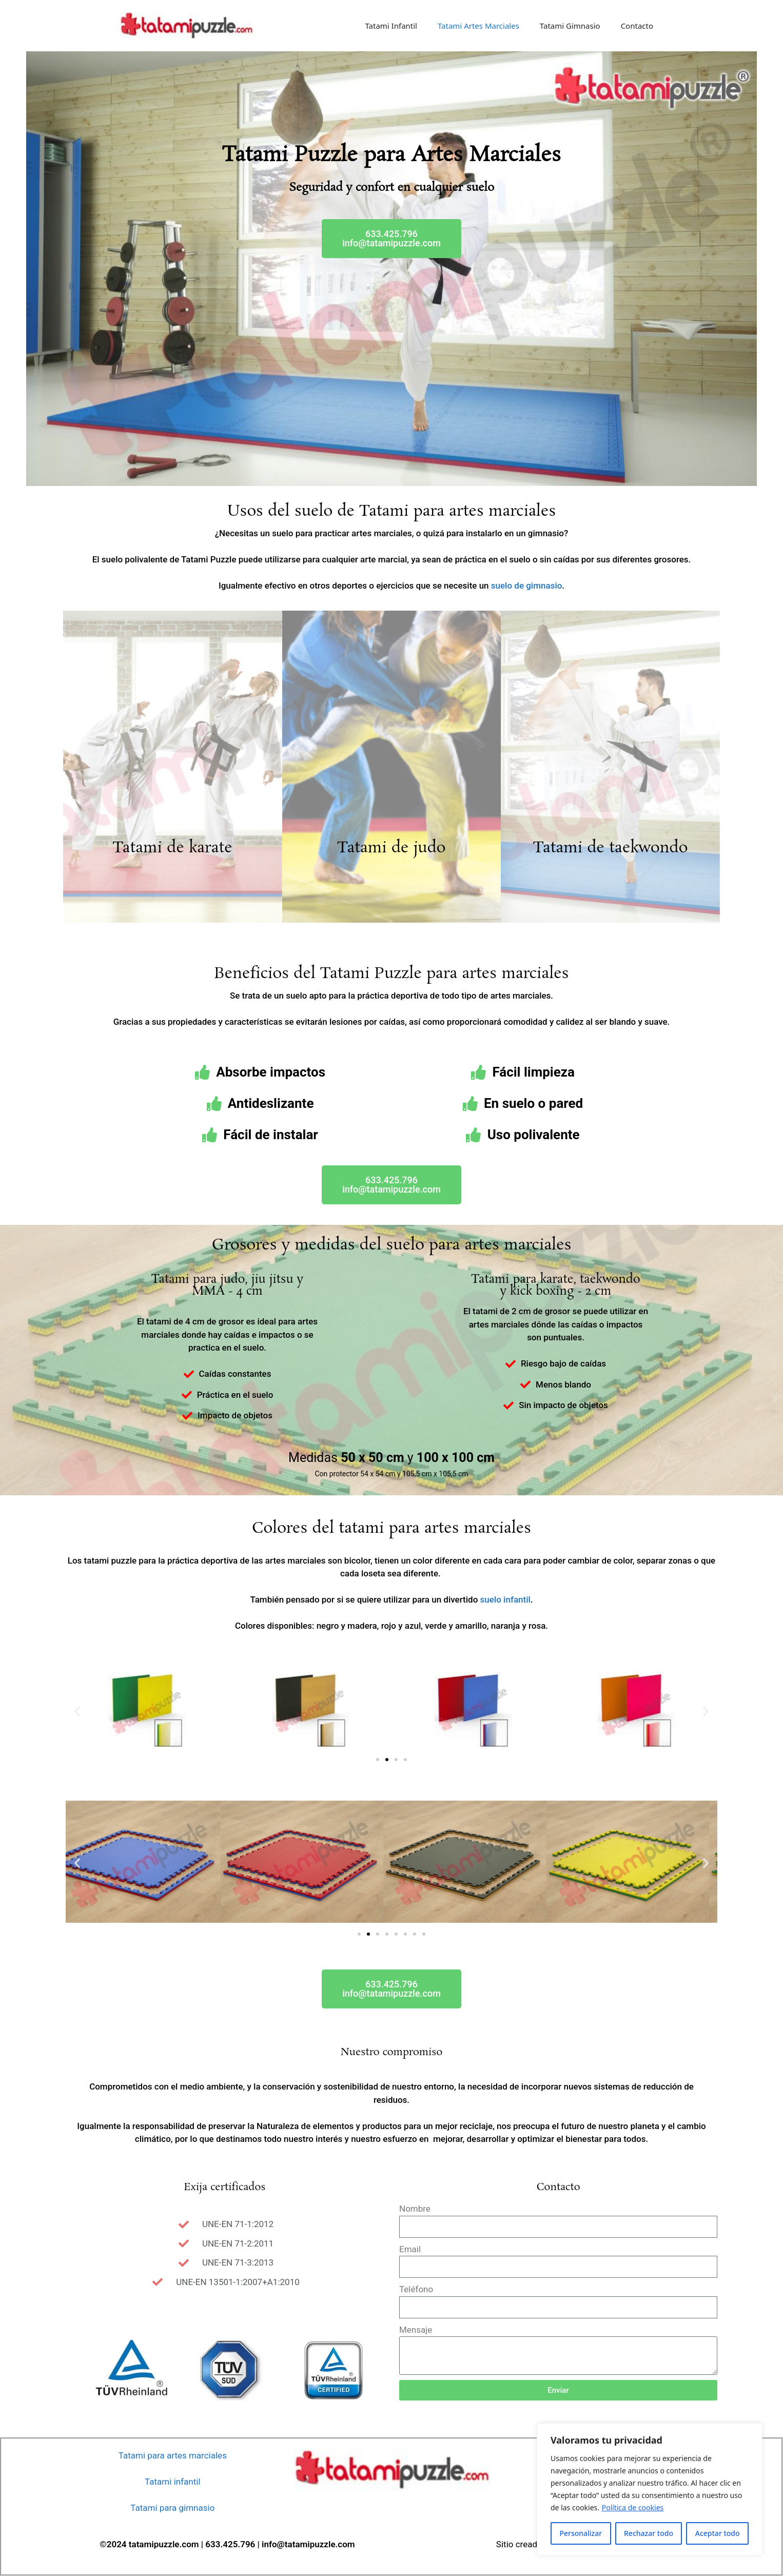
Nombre (414, 2208)
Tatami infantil (172, 2481)
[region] (649, 2489)
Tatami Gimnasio (570, 26)
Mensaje (415, 2330)
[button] (391, 238)
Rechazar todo (648, 2533)
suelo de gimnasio (526, 585)
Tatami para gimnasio (172, 2508)
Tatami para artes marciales (173, 2455)
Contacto (637, 26)
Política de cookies (633, 2507)
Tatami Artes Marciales (478, 26)
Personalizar (580, 2533)
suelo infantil (505, 1599)
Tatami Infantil (391, 26)
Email (410, 2249)
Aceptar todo (717, 2533)
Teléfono (416, 2289)
